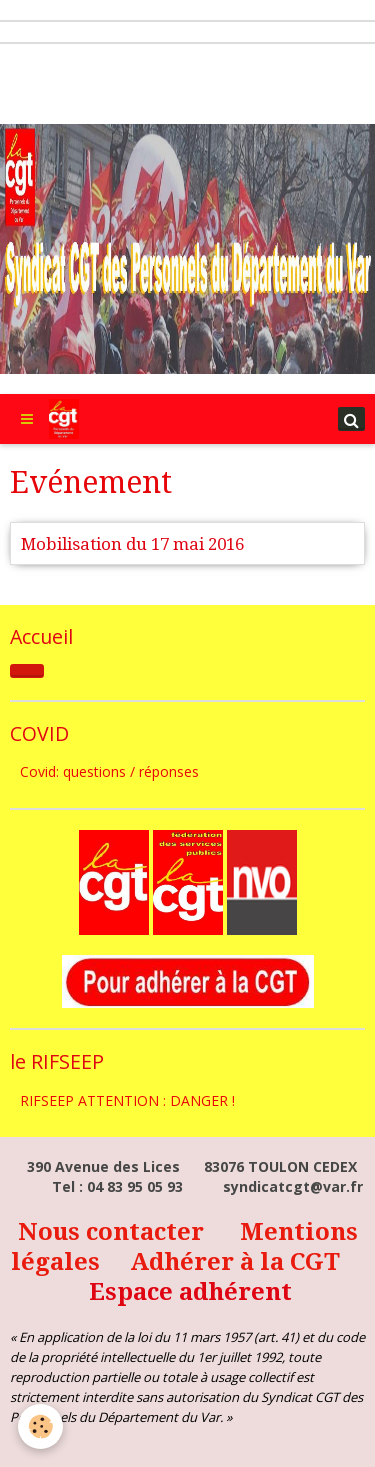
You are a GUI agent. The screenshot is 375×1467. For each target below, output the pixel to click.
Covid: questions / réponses (109, 771)
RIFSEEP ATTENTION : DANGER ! (127, 1100)
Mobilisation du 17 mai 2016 (132, 544)
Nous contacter (114, 1232)
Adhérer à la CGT (235, 1262)
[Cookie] (40, 1426)
